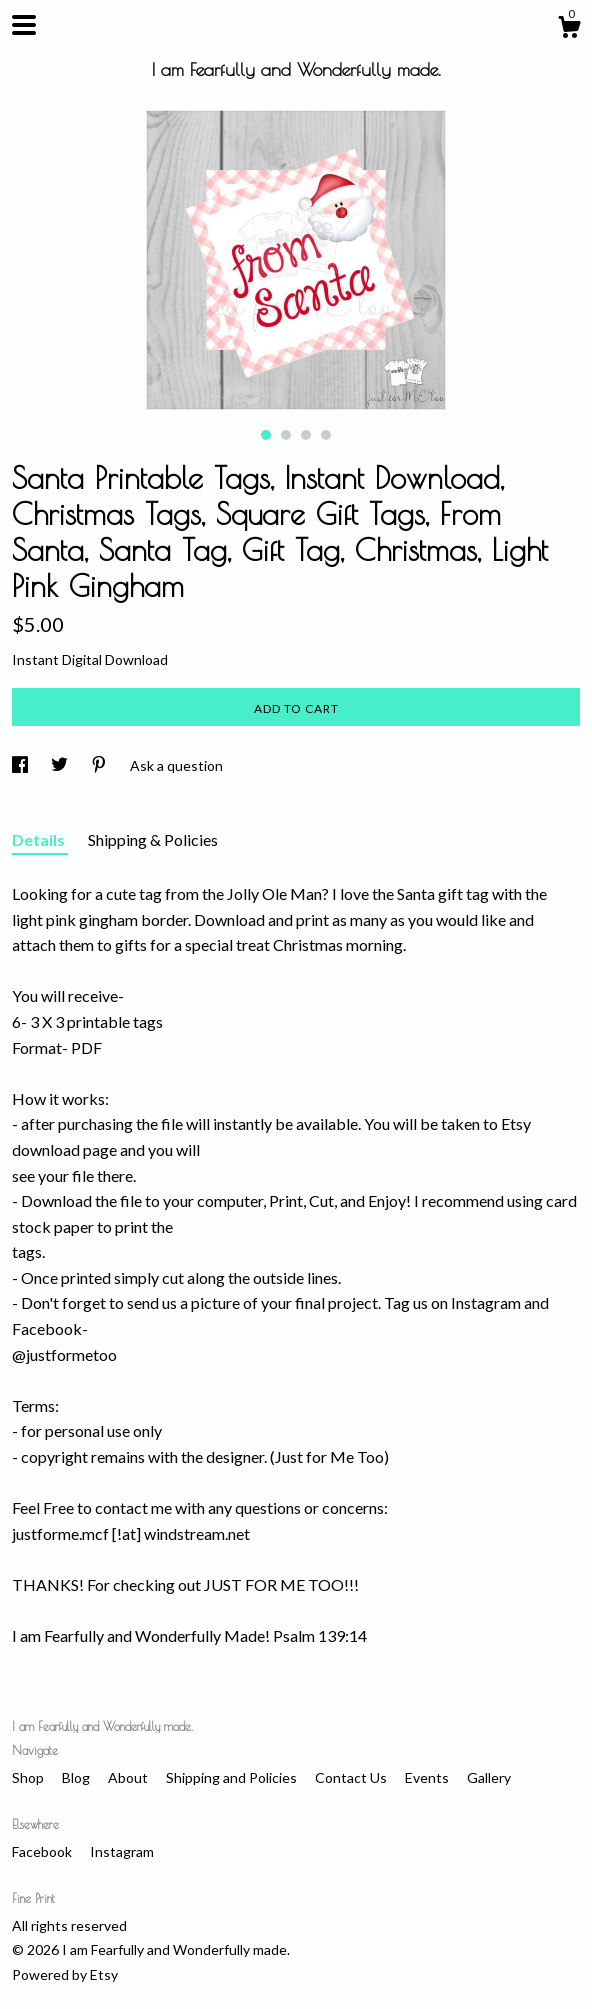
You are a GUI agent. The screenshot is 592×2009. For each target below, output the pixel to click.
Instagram (122, 1851)
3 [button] (306, 435)
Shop (29, 1777)
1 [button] (266, 435)
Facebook (43, 1851)
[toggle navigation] (24, 25)
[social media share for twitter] (61, 765)
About (129, 1777)
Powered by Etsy (65, 1974)
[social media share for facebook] (21, 765)
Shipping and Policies (233, 1777)
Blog (77, 1777)
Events (428, 1777)
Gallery (489, 1777)
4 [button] (326, 435)
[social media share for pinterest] (100, 765)
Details (40, 839)
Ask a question (176, 765)
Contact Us (352, 1777)
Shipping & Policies (153, 839)
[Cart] (569, 30)
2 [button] (286, 435)
